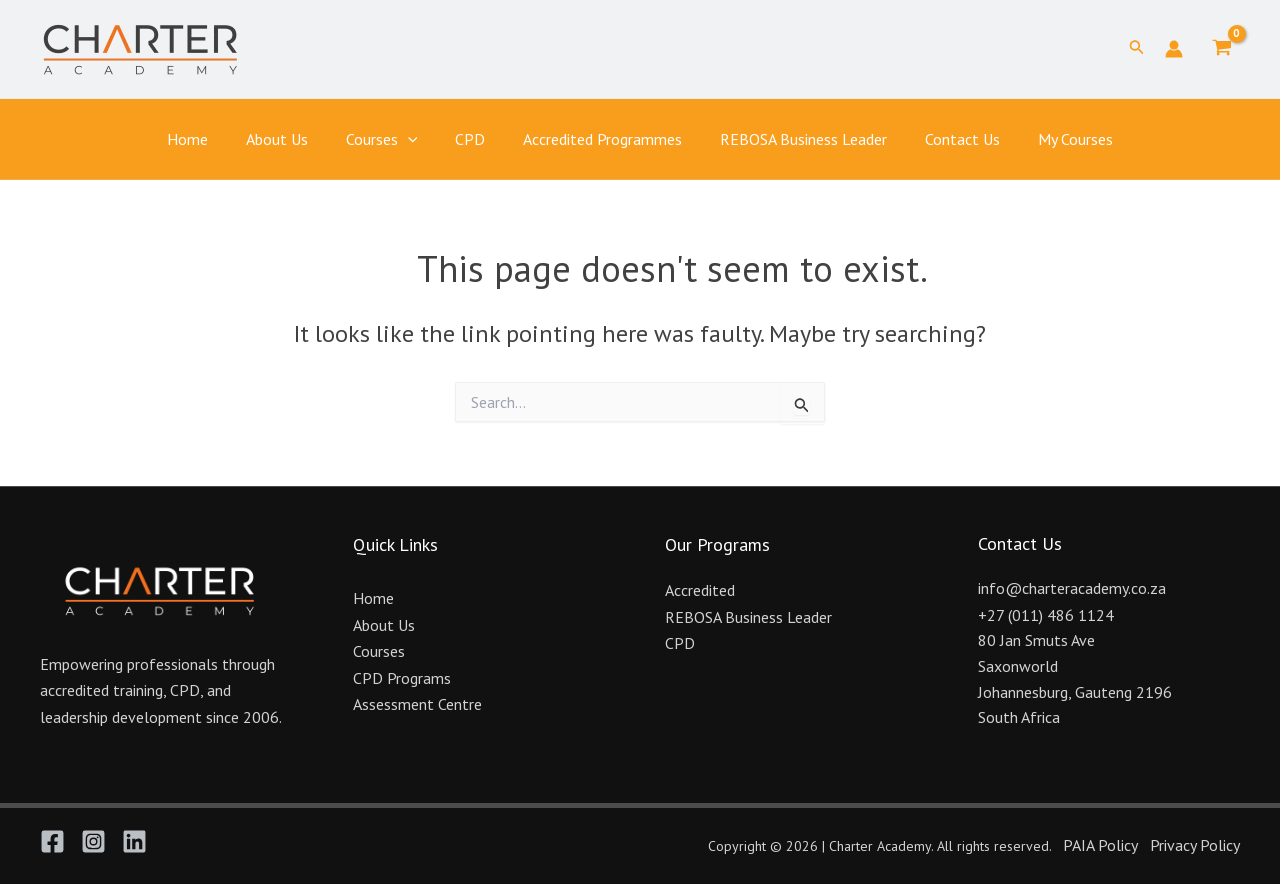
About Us (292, 139)
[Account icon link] (1174, 49)
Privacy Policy (1195, 845)
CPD (473, 139)
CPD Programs (402, 678)
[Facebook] (52, 841)
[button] (1137, 49)
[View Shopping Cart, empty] (1221, 49)
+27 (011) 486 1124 (1046, 615)
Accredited (700, 590)
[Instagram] (93, 841)
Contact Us (947, 139)
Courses (391, 140)
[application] (417, 140)
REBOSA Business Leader (794, 139)
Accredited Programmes (599, 139)
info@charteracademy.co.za (1072, 588)
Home (208, 139)
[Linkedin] (134, 841)
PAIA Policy (1100, 845)
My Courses (1054, 139)
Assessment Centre (417, 704)
